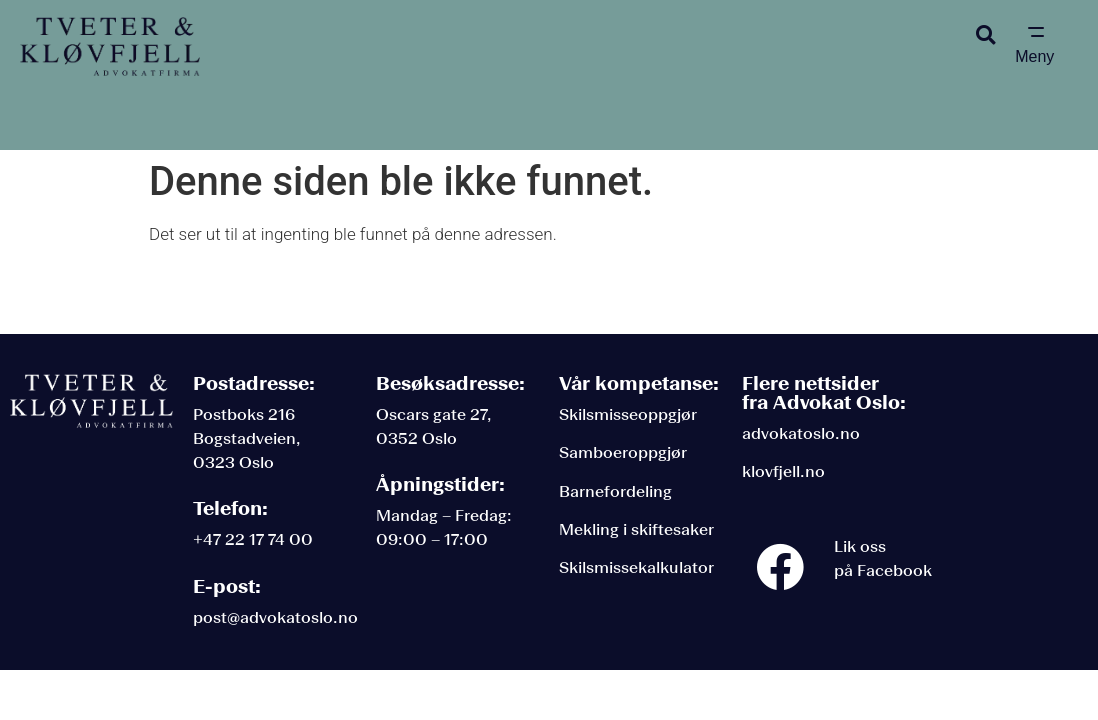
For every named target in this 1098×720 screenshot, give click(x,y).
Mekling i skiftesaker (636, 529)
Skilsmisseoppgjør (628, 414)
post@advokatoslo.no (275, 617)
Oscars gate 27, (434, 414)
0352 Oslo (416, 438)
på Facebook (883, 570)
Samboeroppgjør (623, 452)
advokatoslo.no (801, 433)
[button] (985, 34)
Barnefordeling (615, 491)
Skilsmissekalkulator (636, 567)
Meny (1034, 56)
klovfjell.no (783, 471)
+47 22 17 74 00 (253, 539)
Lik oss (860, 546)
